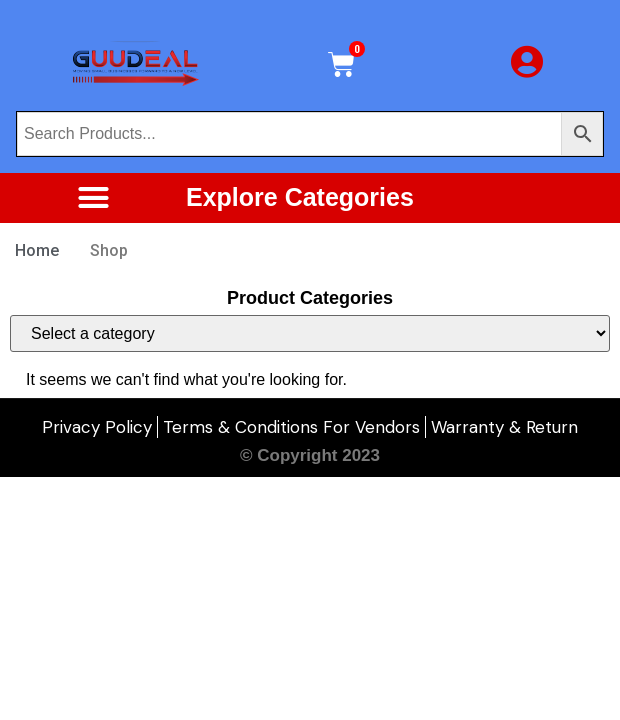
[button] (93, 198)
